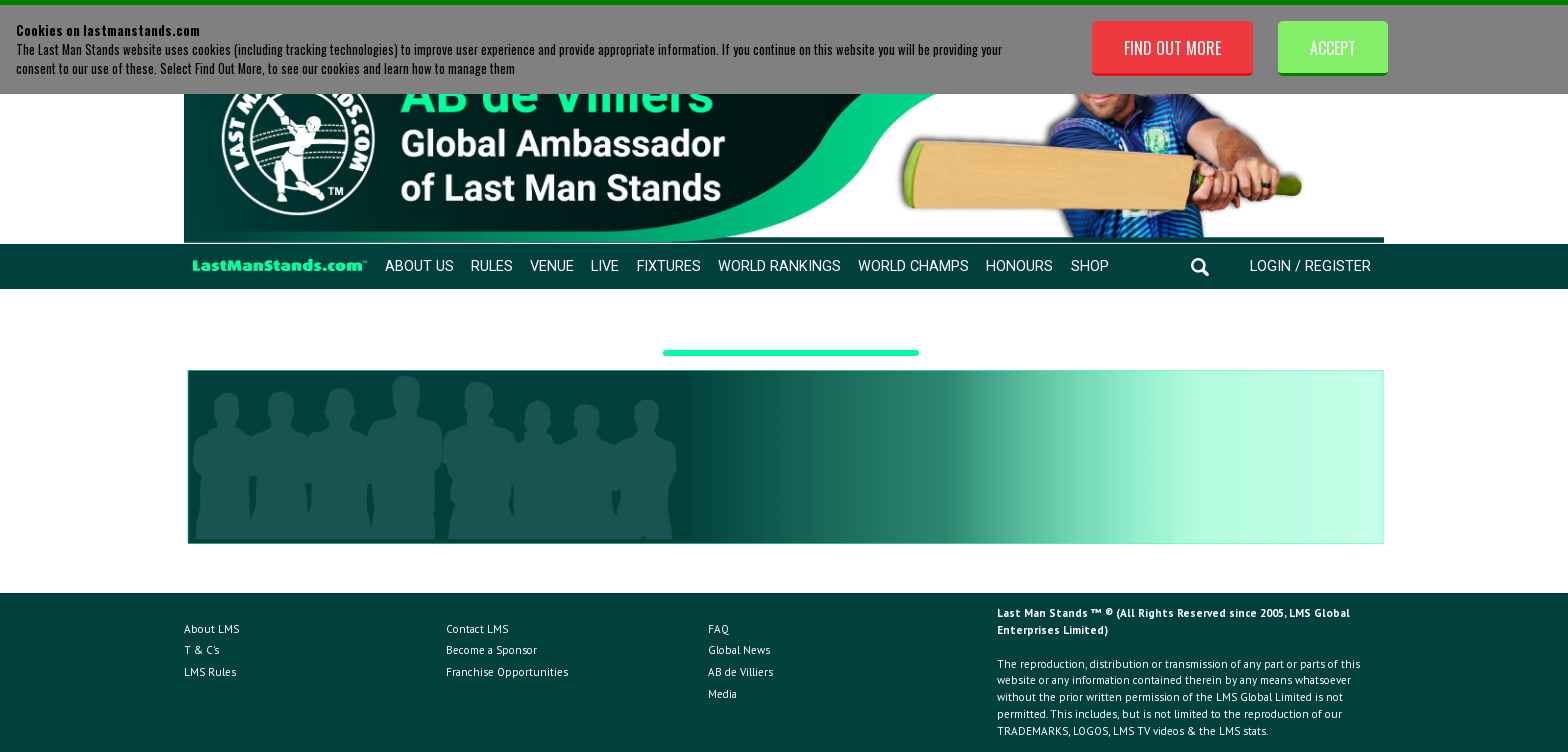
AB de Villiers (740, 672)
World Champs (913, 266)
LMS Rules (210, 672)
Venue (552, 266)
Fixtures (669, 266)
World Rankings (779, 266)
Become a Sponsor (491, 650)
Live (605, 266)
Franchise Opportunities (507, 672)
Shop (1090, 266)
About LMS (211, 629)
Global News (739, 650)
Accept (1333, 48)
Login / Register (1310, 266)
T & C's (201, 650)
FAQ (718, 629)
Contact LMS (477, 629)
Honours (1019, 266)
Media (722, 694)
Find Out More (1172, 48)
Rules (492, 266)
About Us (419, 266)
